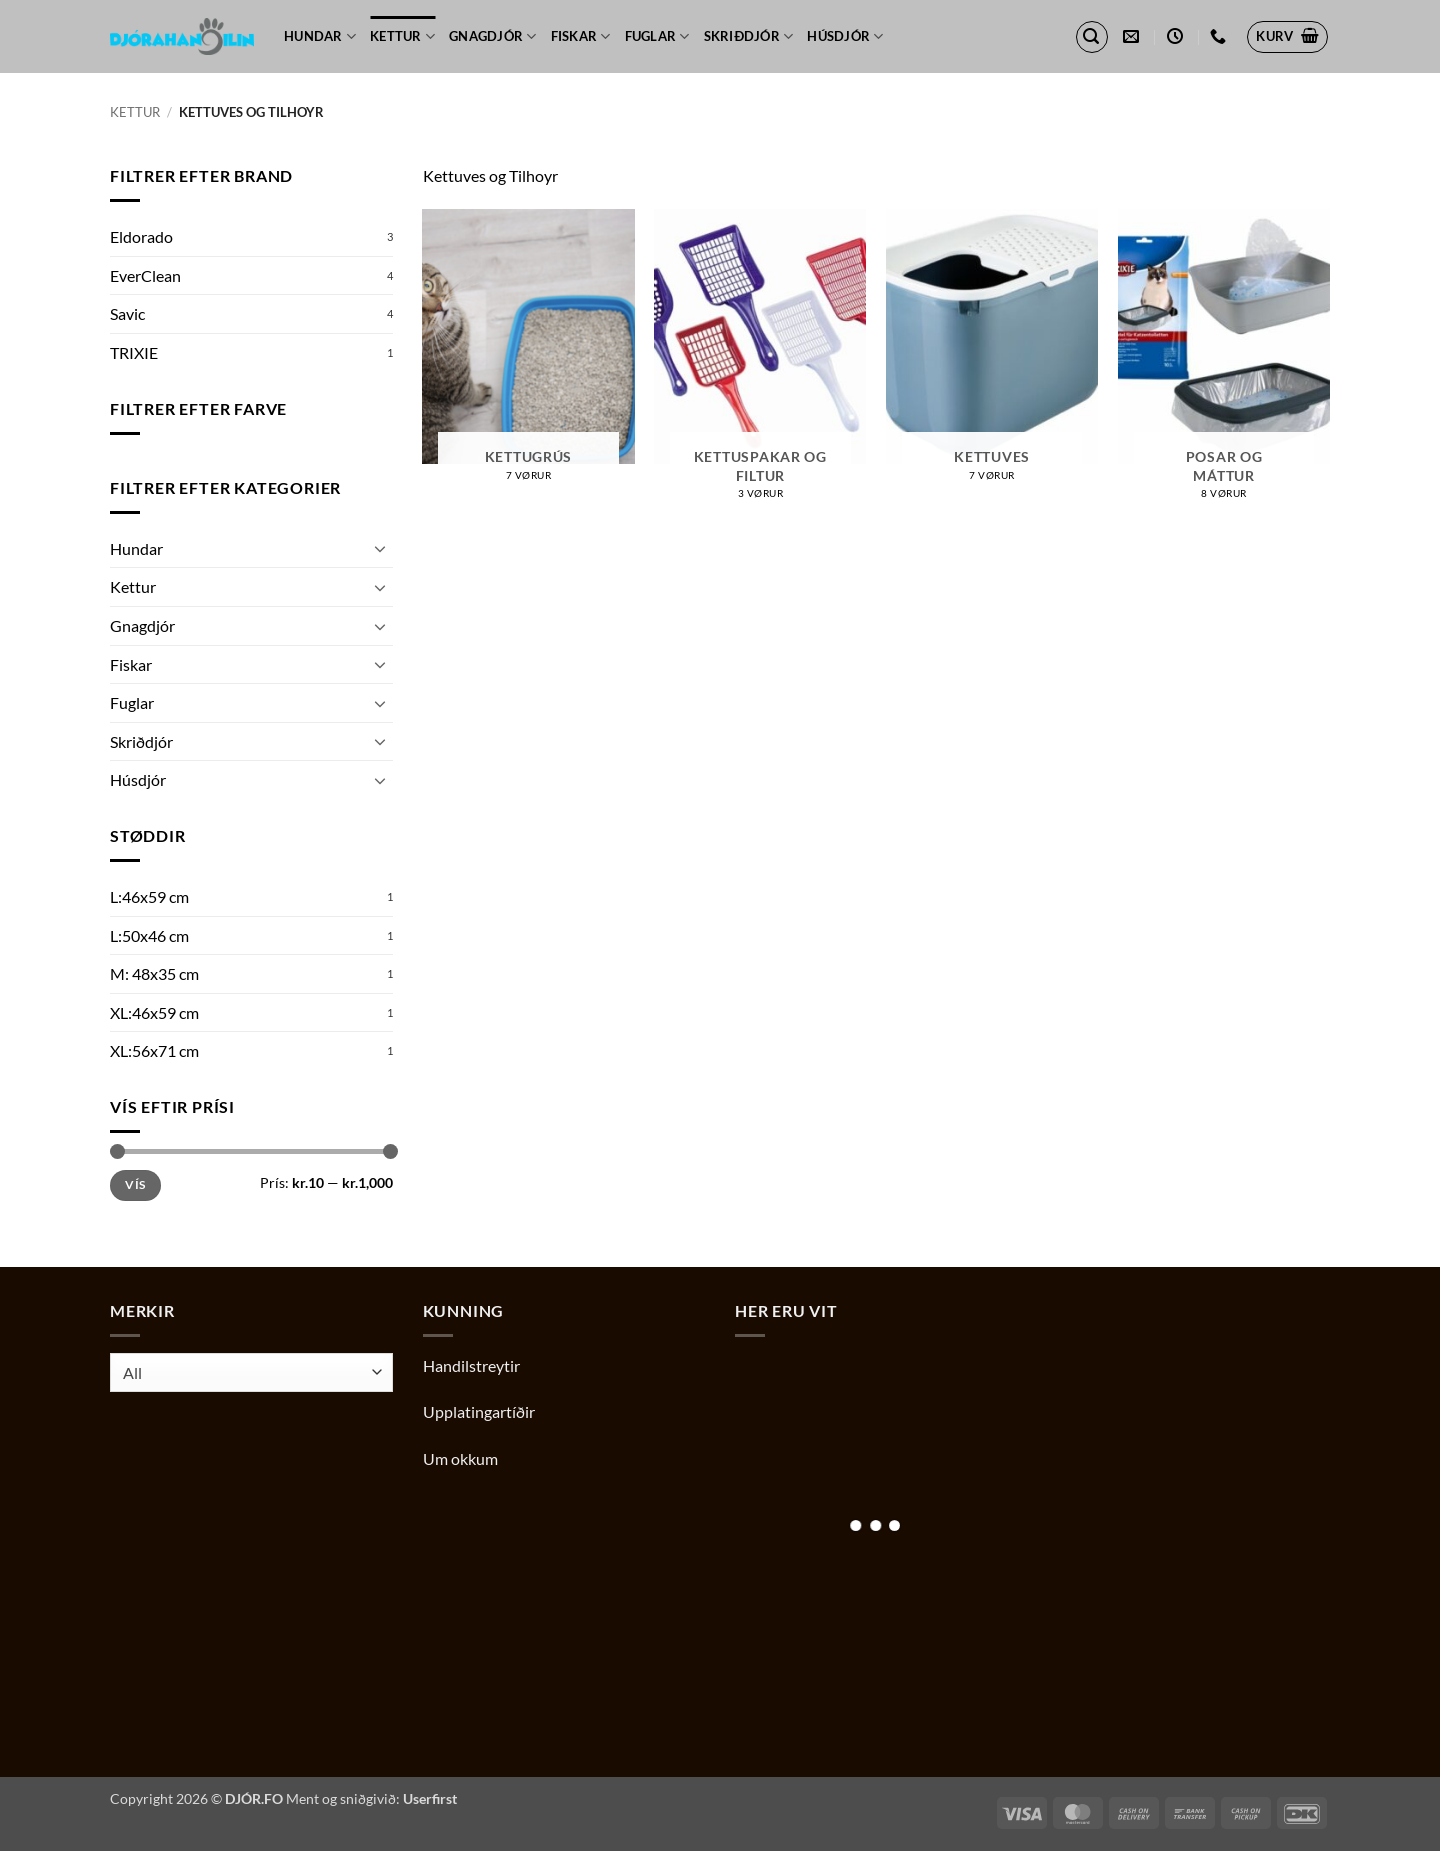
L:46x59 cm (149, 896)
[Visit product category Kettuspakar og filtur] (760, 362)
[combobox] (251, 1372)
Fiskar (581, 36)
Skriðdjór (749, 36)
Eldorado (141, 236)
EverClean (145, 275)
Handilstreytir (471, 1365)
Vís (135, 1184)
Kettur (402, 36)
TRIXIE (134, 352)
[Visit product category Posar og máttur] (1224, 362)
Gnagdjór (493, 36)
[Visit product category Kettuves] (992, 352)
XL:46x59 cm (154, 1012)
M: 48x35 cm (154, 973)
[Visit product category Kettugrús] (528, 352)
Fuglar (657, 36)
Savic (127, 313)
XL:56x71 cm (154, 1050)
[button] (1092, 37)
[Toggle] (381, 548)
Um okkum (460, 1458)
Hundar (320, 36)
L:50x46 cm (149, 935)
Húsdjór (845, 36)
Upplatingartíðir (479, 1411)
